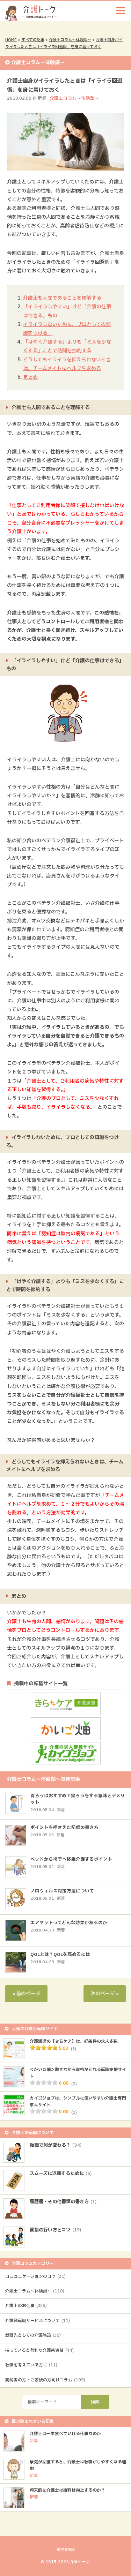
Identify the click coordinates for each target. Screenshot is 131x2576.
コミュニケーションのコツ (35, 2276)
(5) (73, 2049)
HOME (11, 40)
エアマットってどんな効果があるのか (68, 1923)
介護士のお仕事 (26, 2306)
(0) (74, 2084)
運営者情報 (65, 2549)
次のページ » (104, 1993)
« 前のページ (26, 1993)
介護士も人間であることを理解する (62, 298)
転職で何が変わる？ (55, 2145)
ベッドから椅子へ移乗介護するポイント (71, 1859)
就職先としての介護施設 (33, 2335)
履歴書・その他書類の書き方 (63, 2201)
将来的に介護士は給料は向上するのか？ (67, 2490)
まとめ (30, 377)
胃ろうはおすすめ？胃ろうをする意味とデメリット (77, 1799)
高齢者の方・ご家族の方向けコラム (45, 2380)
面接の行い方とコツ (55, 2230)
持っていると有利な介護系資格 (39, 2350)
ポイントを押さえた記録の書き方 (64, 1827)
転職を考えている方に (31, 2365)
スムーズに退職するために (61, 2173)
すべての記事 (32, 40)
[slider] (44, 2047)
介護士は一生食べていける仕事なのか (65, 2434)
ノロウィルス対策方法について (62, 1891)
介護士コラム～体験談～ (70, 40)
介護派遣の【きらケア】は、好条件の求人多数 (74, 2041)
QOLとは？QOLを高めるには (60, 1954)
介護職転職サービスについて (37, 2321)
